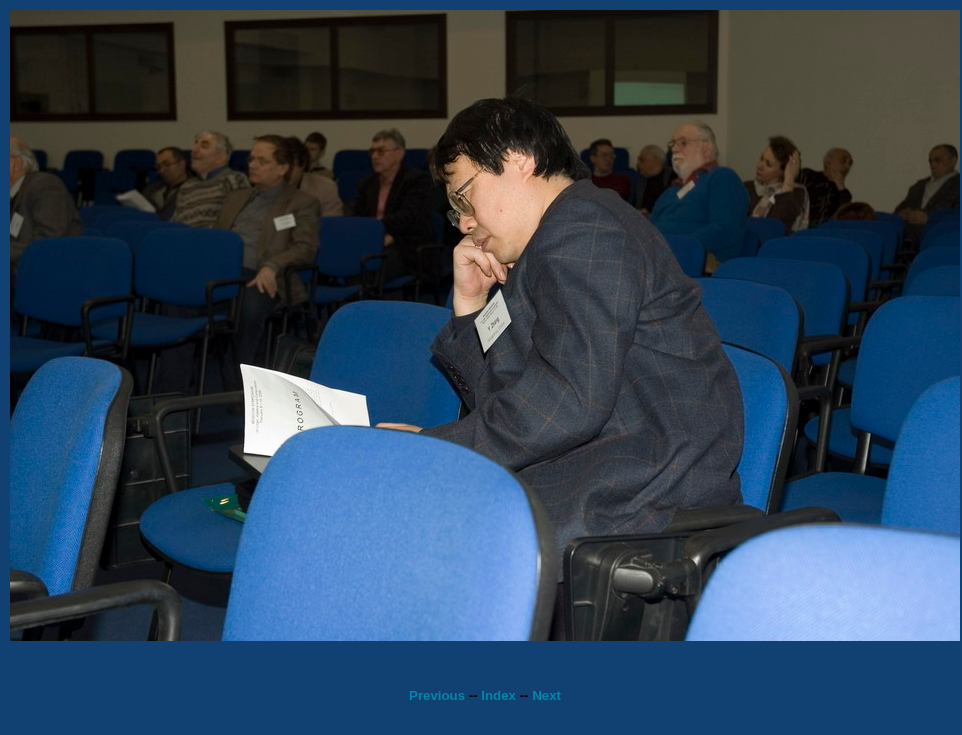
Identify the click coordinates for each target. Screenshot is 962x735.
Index (498, 695)
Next (546, 695)
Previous (437, 695)
